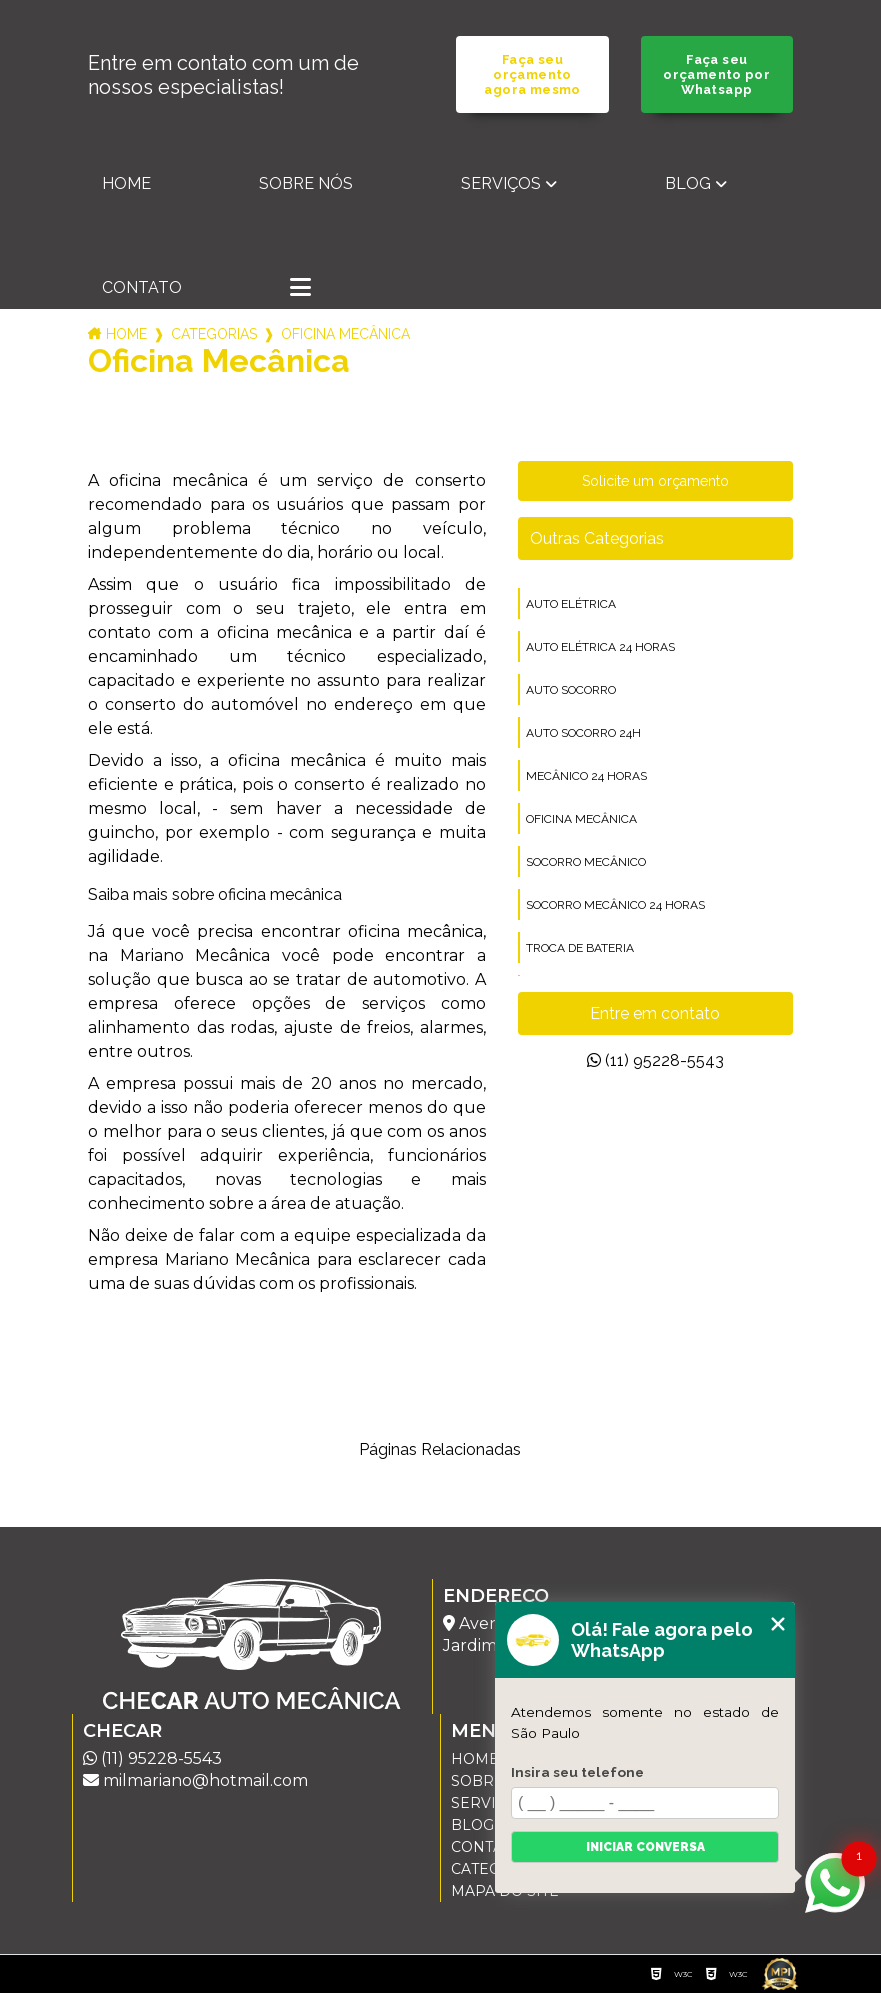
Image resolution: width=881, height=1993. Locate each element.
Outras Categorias (597, 538)
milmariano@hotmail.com (195, 1780)
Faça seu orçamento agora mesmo (532, 74)
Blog (688, 183)
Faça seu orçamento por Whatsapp (716, 74)
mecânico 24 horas (586, 776)
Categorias (214, 334)
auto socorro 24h (583, 733)
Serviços (501, 183)
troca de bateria (580, 948)
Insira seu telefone (577, 1772)
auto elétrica (571, 604)
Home (126, 183)
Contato (142, 287)
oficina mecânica (581, 819)
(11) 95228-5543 (655, 1060)
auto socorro (571, 690)
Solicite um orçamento (655, 481)
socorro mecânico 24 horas (615, 905)
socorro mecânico (586, 862)
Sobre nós (306, 183)
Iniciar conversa (645, 1847)
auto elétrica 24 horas (600, 647)
